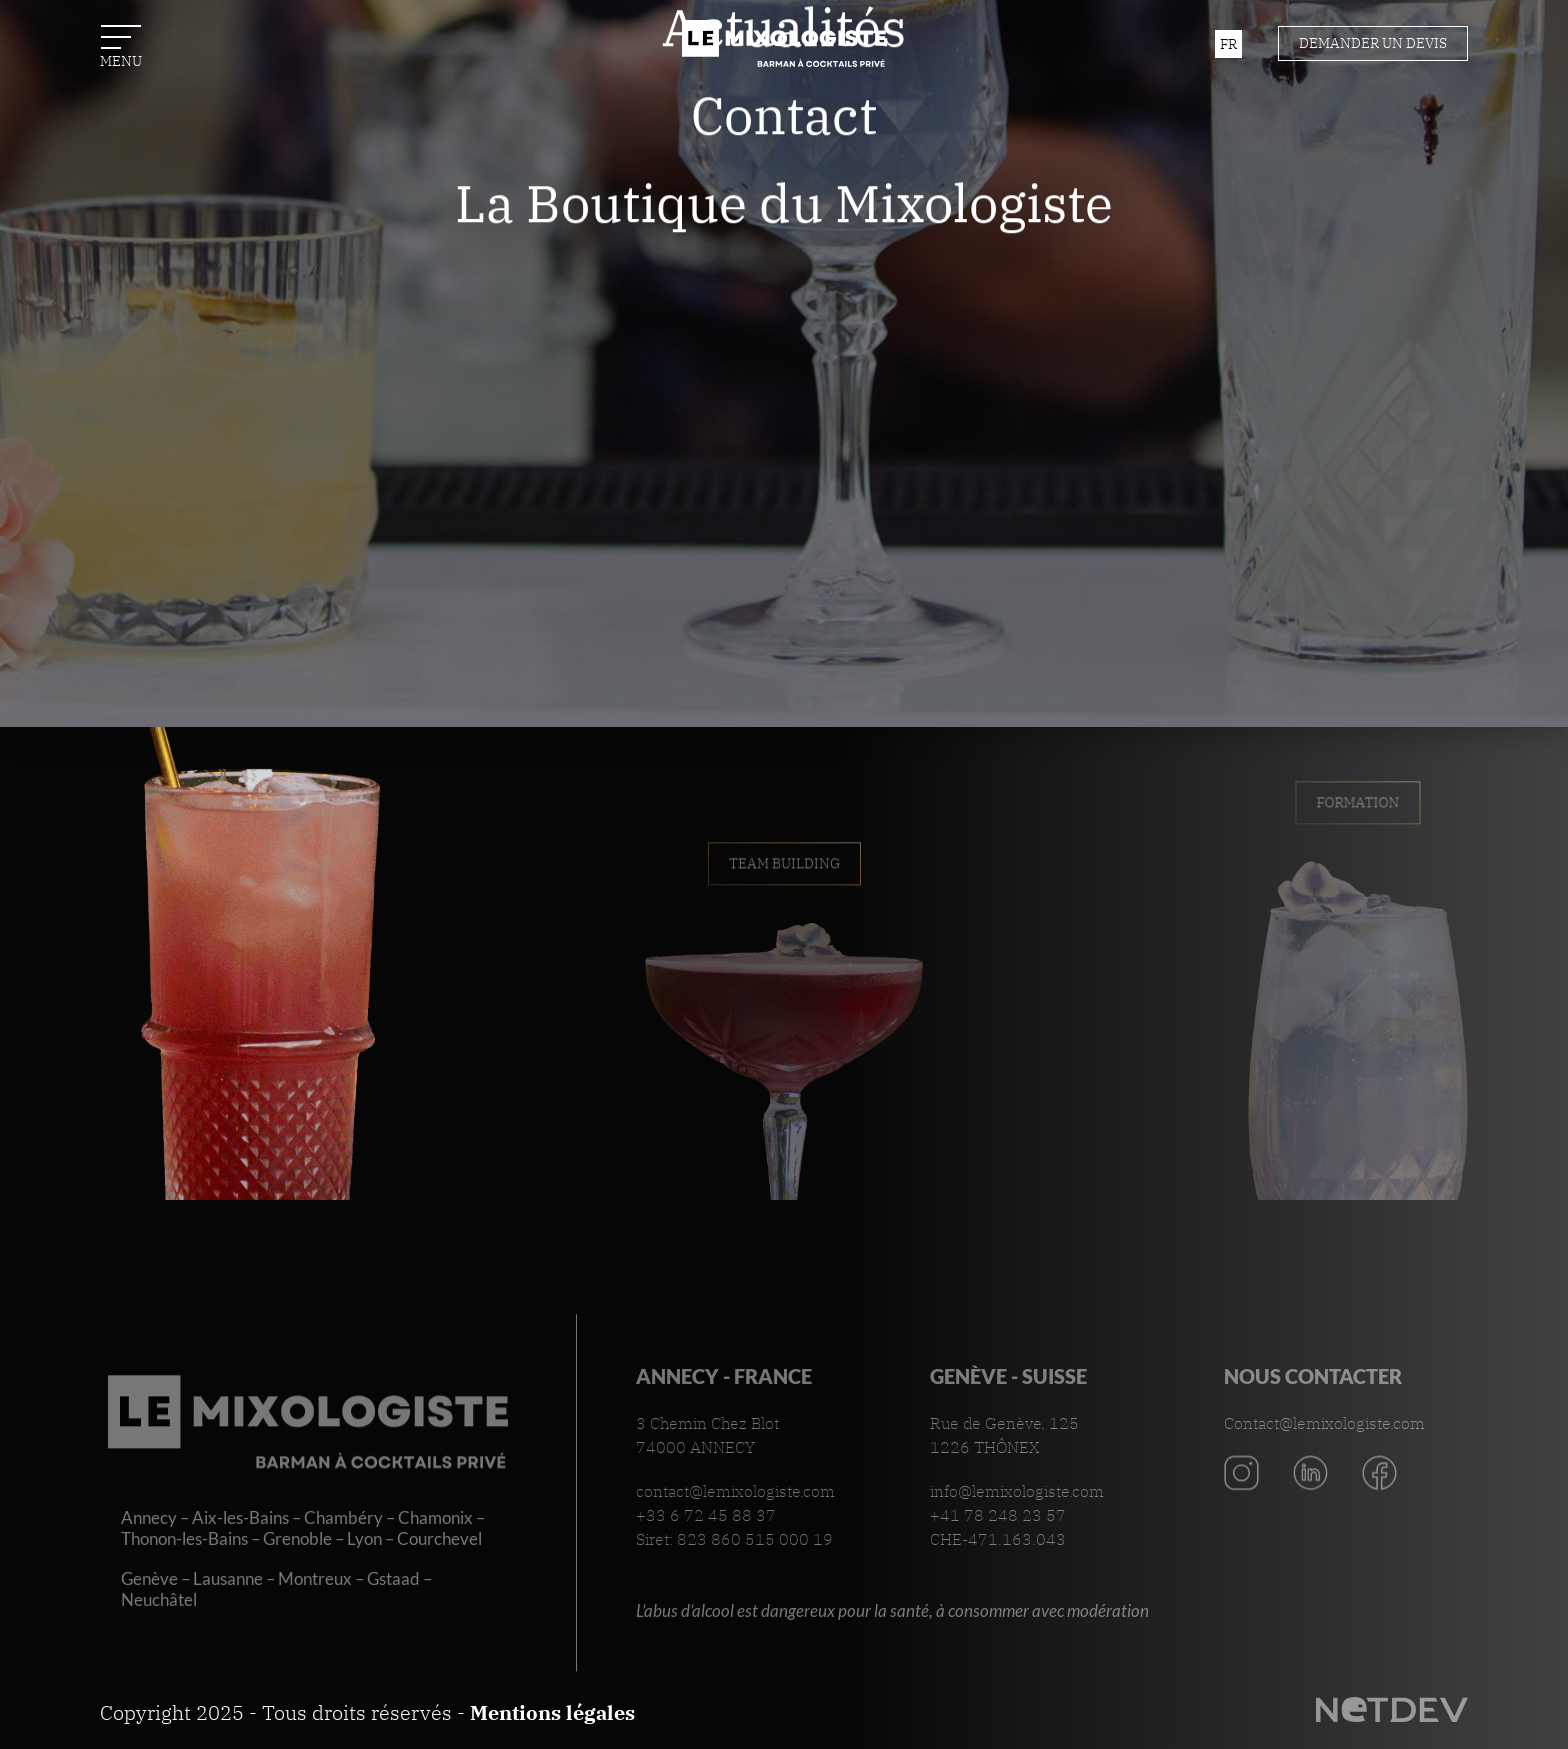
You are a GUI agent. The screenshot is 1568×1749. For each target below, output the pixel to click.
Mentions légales (552, 1712)
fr (1228, 44)
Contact (784, 259)
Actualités (784, 171)
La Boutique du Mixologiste (784, 348)
